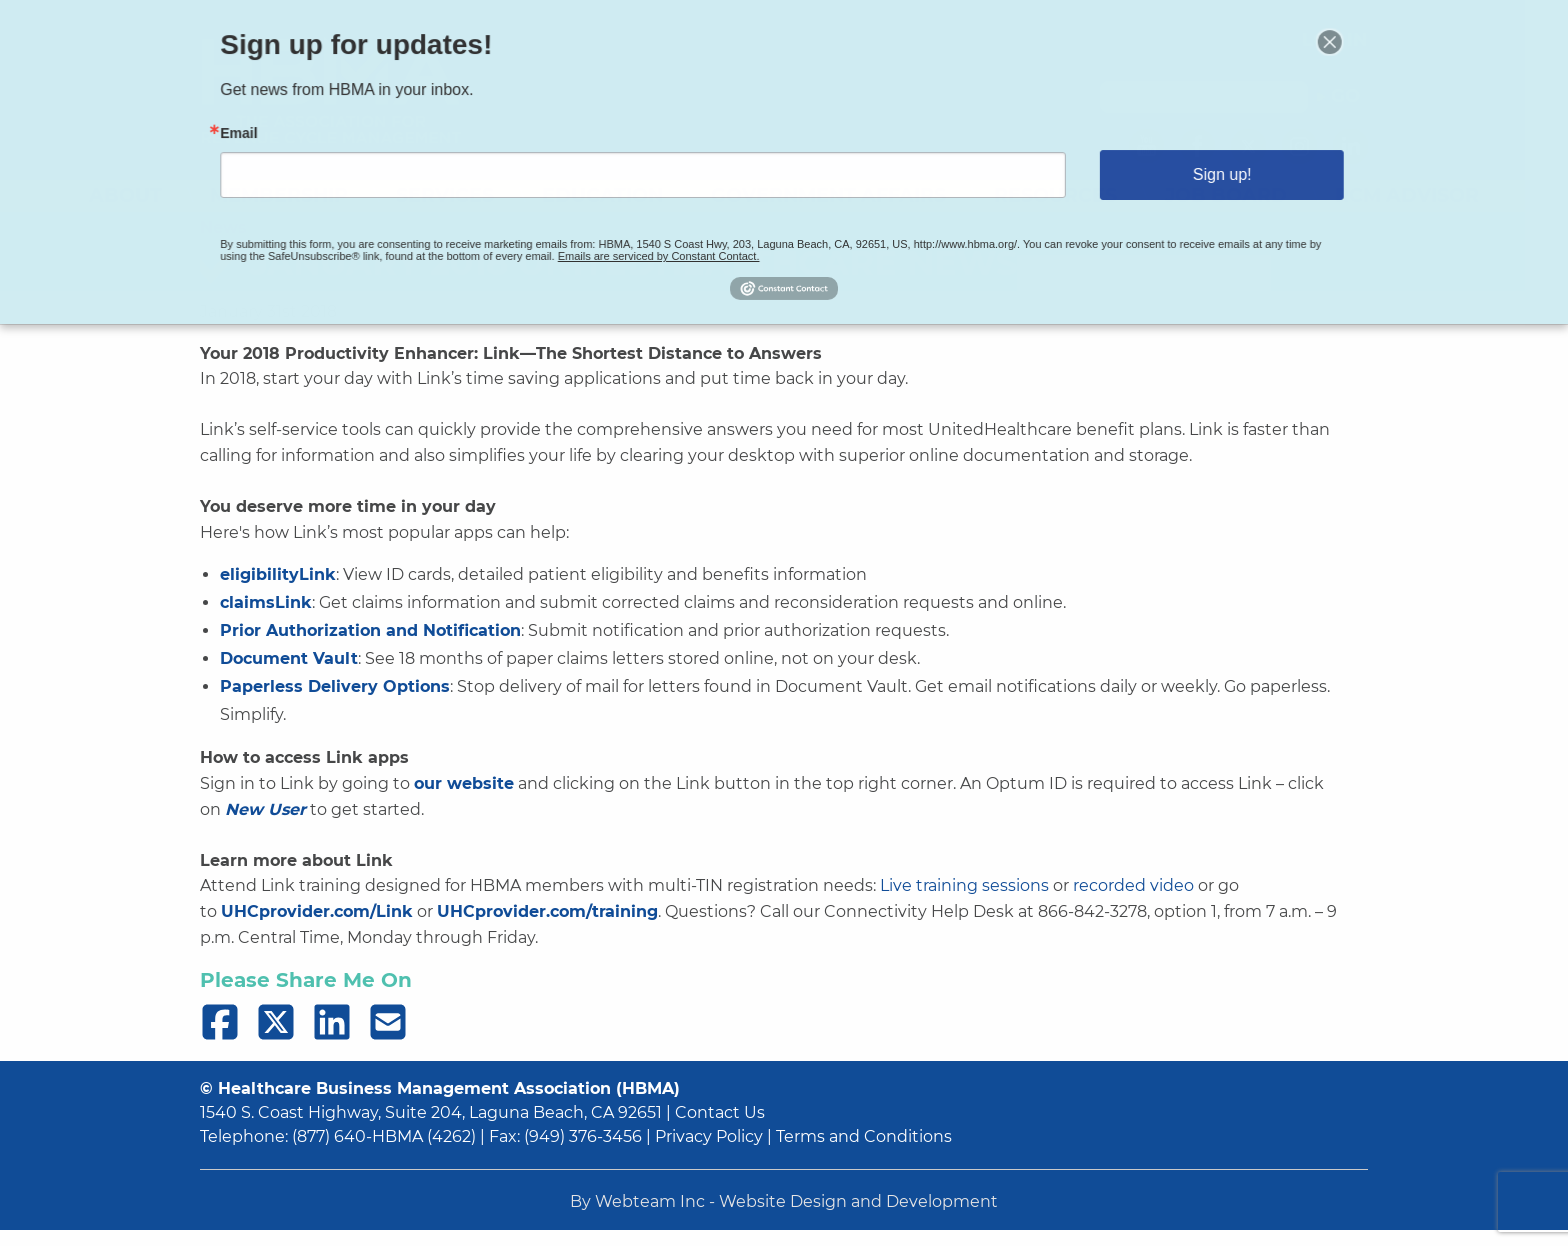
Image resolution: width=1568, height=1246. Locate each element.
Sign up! (1178, 173)
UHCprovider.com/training (547, 911)
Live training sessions (964, 885)
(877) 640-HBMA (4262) (384, 1136)
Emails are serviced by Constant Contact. (671, 246)
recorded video (1133, 885)
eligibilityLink (278, 574)
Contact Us (720, 1112)
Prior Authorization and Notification (370, 630)
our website (464, 783)
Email (293, 136)
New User (265, 809)
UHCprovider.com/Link (317, 911)
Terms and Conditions (864, 1136)
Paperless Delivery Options (335, 686)
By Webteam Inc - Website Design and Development (784, 1201)
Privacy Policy (709, 1136)
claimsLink (266, 602)
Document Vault (289, 658)
